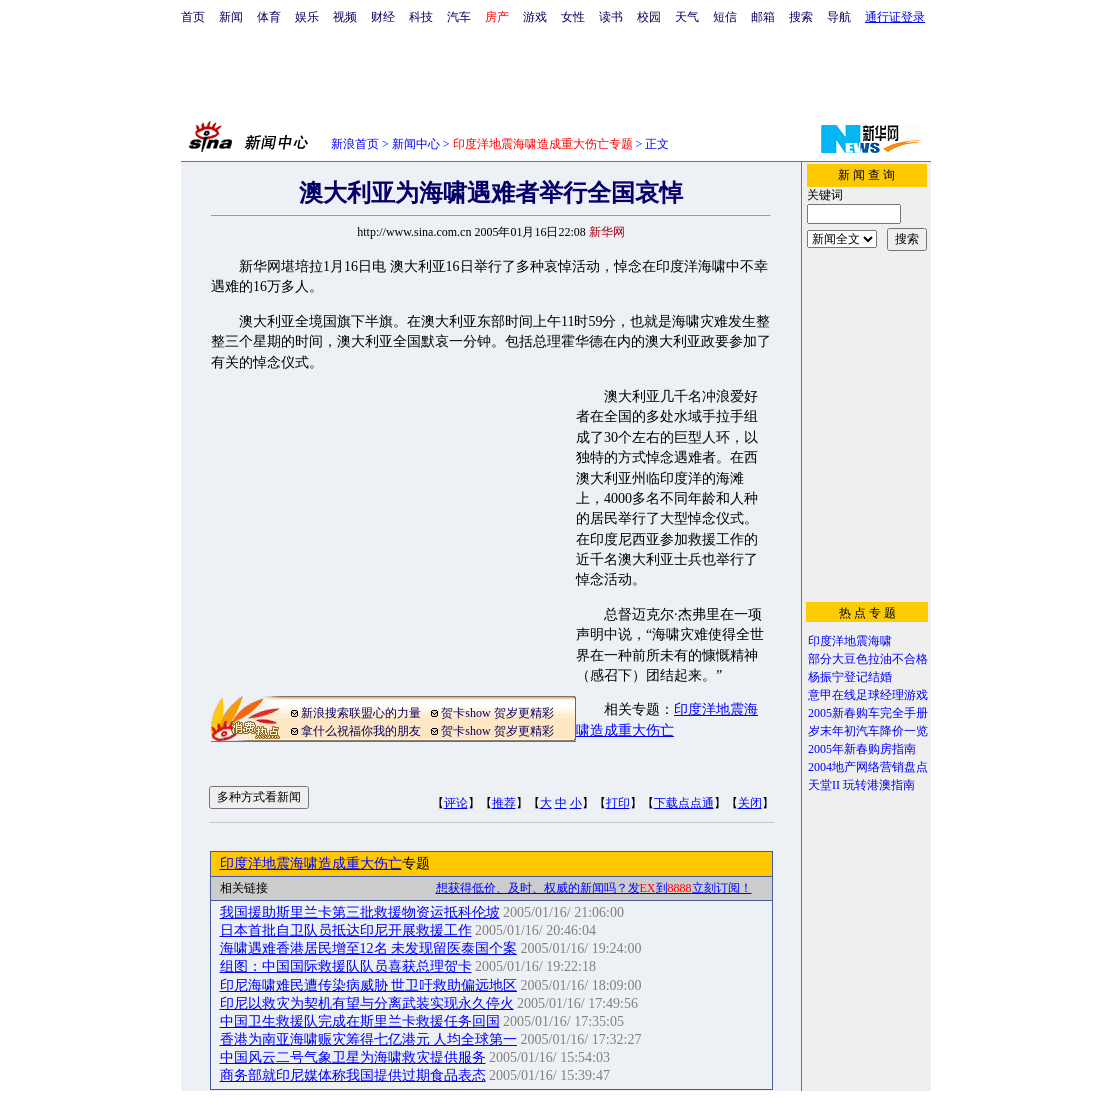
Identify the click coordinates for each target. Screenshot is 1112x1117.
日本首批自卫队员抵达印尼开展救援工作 (346, 930)
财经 (383, 17)
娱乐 (307, 17)
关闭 (750, 803)
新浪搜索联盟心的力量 (361, 713)
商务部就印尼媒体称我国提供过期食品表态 (353, 1075)
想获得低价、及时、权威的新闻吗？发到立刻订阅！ (594, 888)
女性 (573, 17)
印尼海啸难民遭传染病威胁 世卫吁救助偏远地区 (369, 985)
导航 (839, 17)
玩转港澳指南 (879, 785)
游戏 (535, 17)
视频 (345, 17)
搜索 (801, 17)
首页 (193, 17)
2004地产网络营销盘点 (868, 767)
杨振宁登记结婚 (850, 677)
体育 (269, 17)
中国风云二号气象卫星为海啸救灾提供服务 (353, 1057)
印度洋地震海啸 (850, 641)
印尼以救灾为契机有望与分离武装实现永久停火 (367, 1003)
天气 (687, 17)
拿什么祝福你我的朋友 (361, 731)
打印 (618, 803)
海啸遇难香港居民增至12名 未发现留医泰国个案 (369, 948)
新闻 (231, 17)
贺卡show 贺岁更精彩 (497, 713)
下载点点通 (684, 803)
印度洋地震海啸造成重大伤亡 (311, 863)
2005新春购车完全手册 (868, 713)
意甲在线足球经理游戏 (868, 695)
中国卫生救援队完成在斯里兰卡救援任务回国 (360, 1021)
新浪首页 (355, 144)
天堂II (824, 785)
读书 (611, 17)
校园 (649, 17)
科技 (421, 17)
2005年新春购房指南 (862, 749)
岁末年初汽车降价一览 (868, 731)
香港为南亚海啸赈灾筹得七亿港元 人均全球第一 (369, 1039)
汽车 (459, 17)
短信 (725, 17)
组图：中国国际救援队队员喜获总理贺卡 (346, 966)
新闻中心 (416, 144)
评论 (456, 803)
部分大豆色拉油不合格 (868, 659)
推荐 (504, 803)
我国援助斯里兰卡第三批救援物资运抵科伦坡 (360, 912)
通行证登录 (895, 17)
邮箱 (763, 17)
